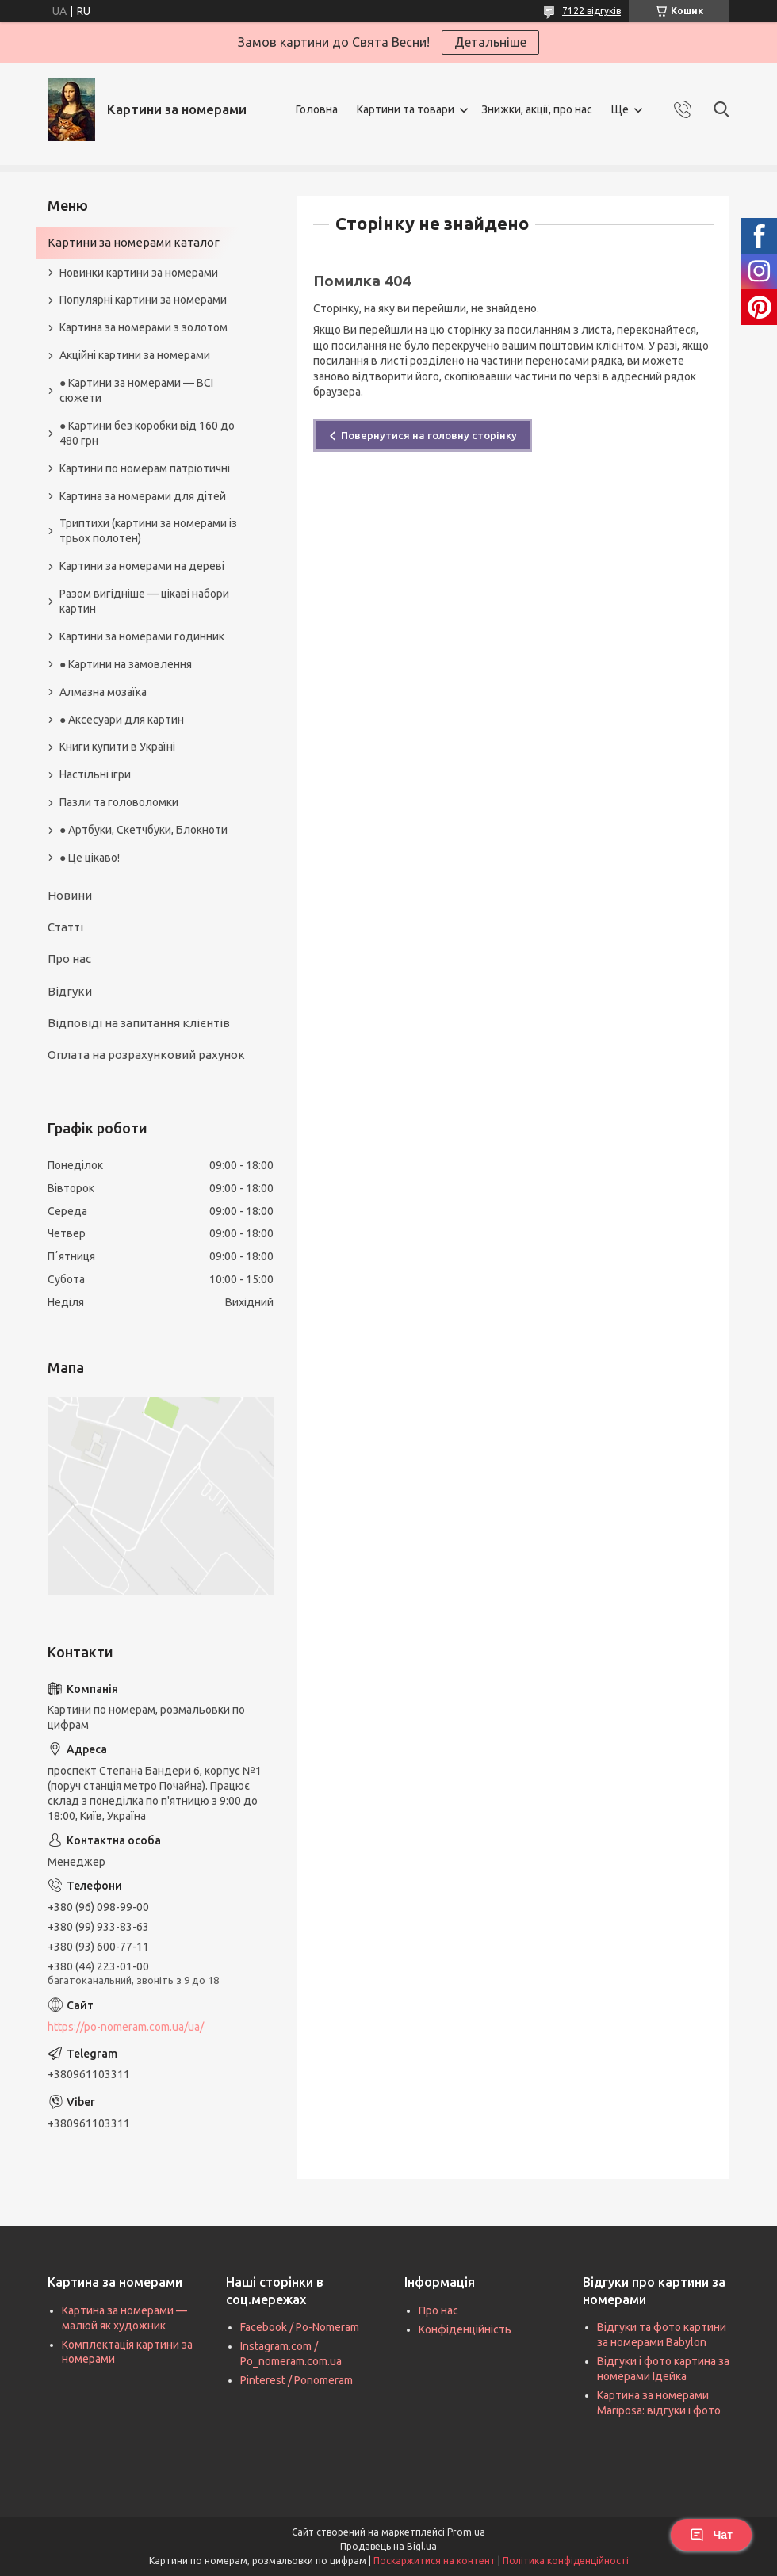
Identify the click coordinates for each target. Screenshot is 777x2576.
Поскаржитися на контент (434, 2560)
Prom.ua (466, 2532)
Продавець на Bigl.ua (388, 2546)
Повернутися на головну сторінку (429, 435)
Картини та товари (405, 109)
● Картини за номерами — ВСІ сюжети (136, 390)
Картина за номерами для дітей (142, 496)
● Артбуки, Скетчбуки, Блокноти (143, 830)
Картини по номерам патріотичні (144, 468)
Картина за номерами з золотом (143, 327)
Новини (70, 895)
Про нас (69, 958)
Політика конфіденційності (566, 2560)
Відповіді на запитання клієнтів (139, 1023)
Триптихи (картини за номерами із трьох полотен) (148, 531)
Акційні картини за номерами (134, 355)
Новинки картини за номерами (138, 272)
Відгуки (70, 991)
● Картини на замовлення (125, 664)
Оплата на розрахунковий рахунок (146, 1054)
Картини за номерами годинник (141, 636)
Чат (711, 2535)
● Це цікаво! (89, 857)
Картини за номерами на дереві (141, 566)
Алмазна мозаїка (103, 692)
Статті (65, 927)
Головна (317, 109)
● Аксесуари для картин (121, 719)
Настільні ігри (95, 774)
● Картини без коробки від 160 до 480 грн (147, 433)
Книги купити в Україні (117, 746)
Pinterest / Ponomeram (296, 2380)
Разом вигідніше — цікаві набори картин (144, 601)
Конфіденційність (465, 2329)
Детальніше (490, 42)
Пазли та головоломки (118, 802)
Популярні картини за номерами (143, 299)
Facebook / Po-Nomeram (299, 2327)
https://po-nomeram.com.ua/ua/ (126, 2026)
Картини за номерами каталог (134, 242)
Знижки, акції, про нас (536, 109)
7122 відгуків (591, 11)
